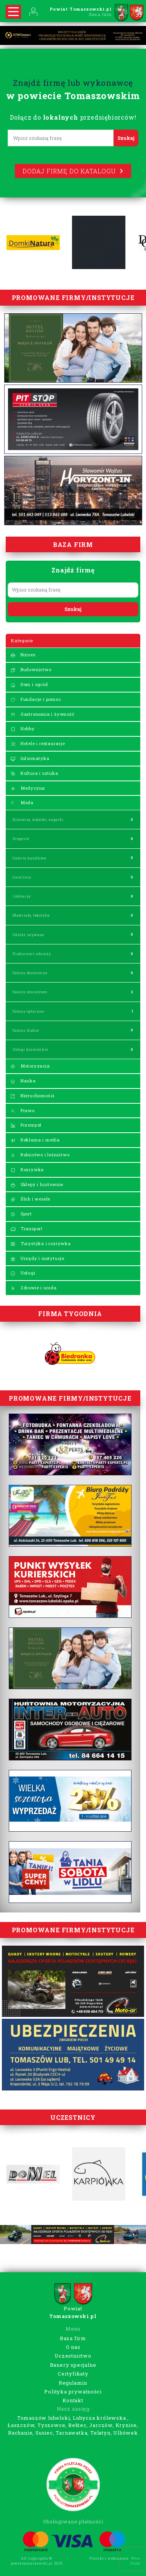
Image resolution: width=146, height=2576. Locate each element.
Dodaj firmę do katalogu (72, 171)
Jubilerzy (22, 896)
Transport (26, 1228)
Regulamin (73, 2382)
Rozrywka (27, 1169)
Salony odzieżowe (30, 992)
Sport (21, 1214)
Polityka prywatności (72, 2391)
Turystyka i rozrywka (40, 1243)
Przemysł (26, 1125)
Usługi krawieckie (30, 1049)
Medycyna (27, 788)
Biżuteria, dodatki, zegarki (38, 820)
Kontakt (73, 2400)
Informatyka (30, 758)
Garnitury (22, 877)
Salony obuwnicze (30, 973)
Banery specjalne (73, 2364)
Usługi (22, 1273)
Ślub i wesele (30, 1199)
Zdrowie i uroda (33, 1287)
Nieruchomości (32, 1095)
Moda (22, 802)
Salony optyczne (28, 1011)
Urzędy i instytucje (37, 1258)
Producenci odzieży (32, 954)
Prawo (22, 1110)
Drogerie (21, 839)
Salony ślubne (26, 1030)
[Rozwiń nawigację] (13, 12)
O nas (73, 2347)
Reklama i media (35, 1140)
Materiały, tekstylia (31, 915)
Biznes (22, 654)
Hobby (22, 728)
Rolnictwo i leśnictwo (40, 1154)
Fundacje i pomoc (35, 699)
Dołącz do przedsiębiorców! (73, 117)
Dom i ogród (29, 684)
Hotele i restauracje (37, 743)
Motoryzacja (30, 1066)
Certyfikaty (73, 2373)
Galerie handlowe (30, 858)
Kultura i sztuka (34, 773)
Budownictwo (30, 669)
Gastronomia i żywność (42, 714)
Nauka (23, 1081)
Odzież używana (28, 935)
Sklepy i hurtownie (36, 1184)
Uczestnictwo (73, 2355)
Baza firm (73, 2338)
